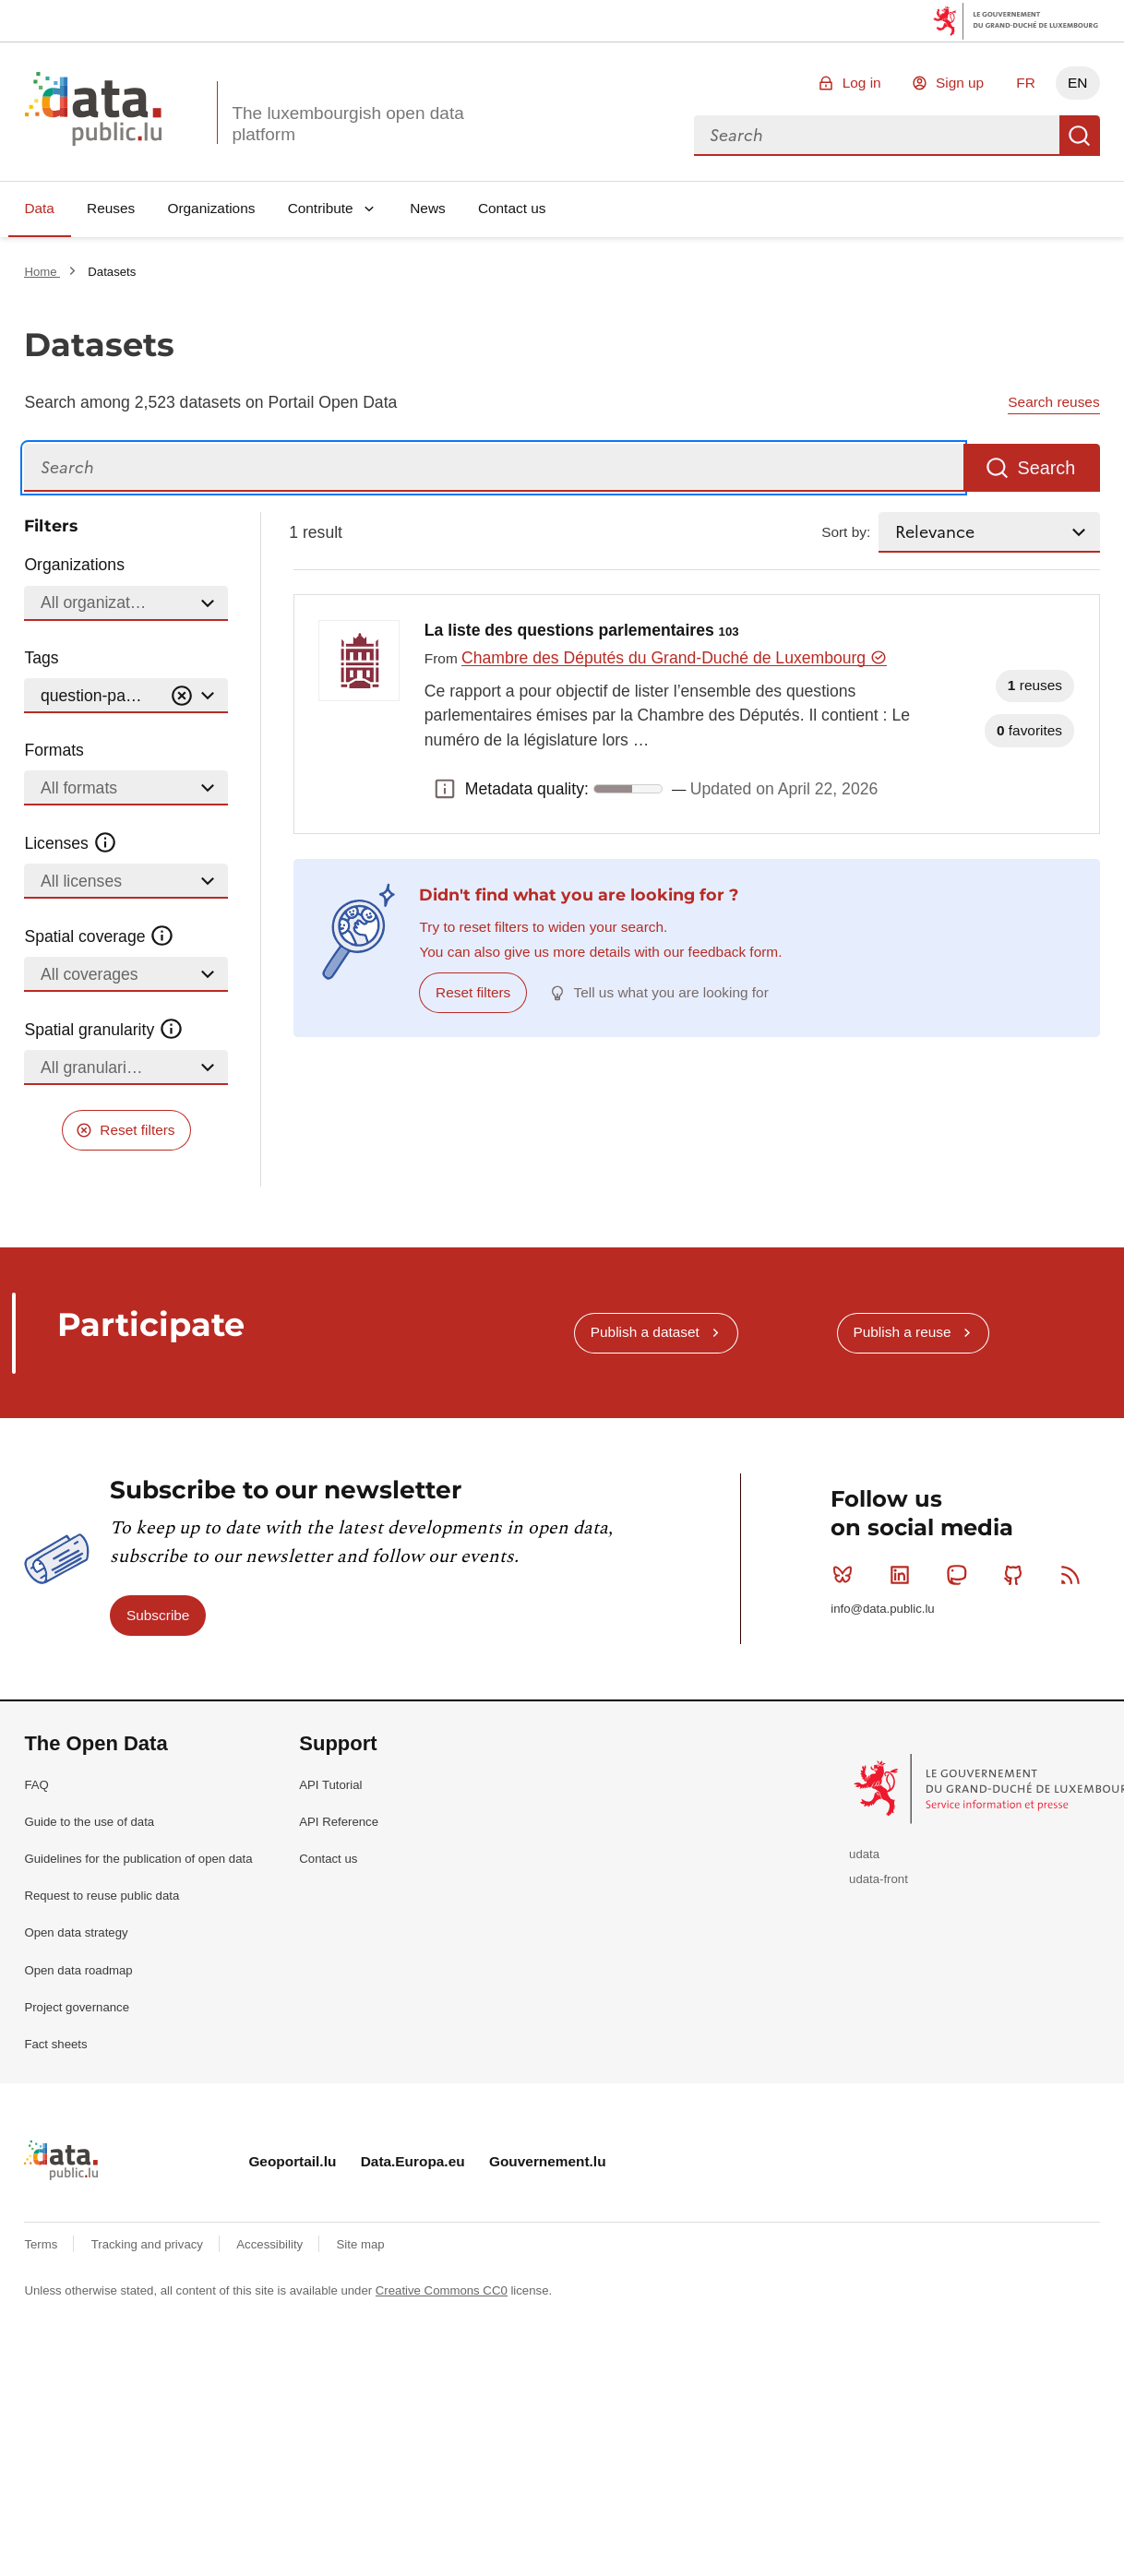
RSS (1074, 1575)
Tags (41, 658)
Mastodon (960, 1575)
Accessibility (270, 2244)
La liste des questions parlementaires (581, 630)
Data (39, 208)
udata (864, 1854)
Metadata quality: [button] (444, 789)
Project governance (76, 2007)
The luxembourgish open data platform (347, 123)
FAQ (36, 1785)
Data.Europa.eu (413, 2161)
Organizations (211, 208)
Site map (361, 2244)
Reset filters (137, 1130)
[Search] (493, 468)
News (427, 208)
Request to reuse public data (101, 1895)
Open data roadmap (78, 1970)
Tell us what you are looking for (671, 992)
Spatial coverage (98, 936)
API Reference (338, 1822)
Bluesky (847, 1575)
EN (1077, 82)
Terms (42, 2244)
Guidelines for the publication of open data (138, 1859)
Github (1017, 1575)
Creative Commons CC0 (442, 2290)
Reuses (111, 208)
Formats (54, 750)
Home (42, 272)
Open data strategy (75, 1932)
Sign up (960, 82)
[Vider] (182, 696)
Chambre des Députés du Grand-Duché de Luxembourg (674, 658)
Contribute (320, 208)
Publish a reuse (902, 1332)
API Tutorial (330, 1785)
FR (1025, 82)
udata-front (878, 1879)
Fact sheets (55, 2044)
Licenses (70, 843)
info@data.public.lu (882, 1609)
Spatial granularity (103, 1029)
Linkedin (904, 1575)
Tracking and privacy (149, 2244)
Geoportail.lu (292, 2161)
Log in (862, 82)
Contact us (512, 208)
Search (1079, 135)
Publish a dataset (645, 1332)
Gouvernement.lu (547, 2161)
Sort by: (845, 532)
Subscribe (157, 1615)
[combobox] (876, 135)
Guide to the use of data (89, 1822)
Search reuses (1053, 402)
